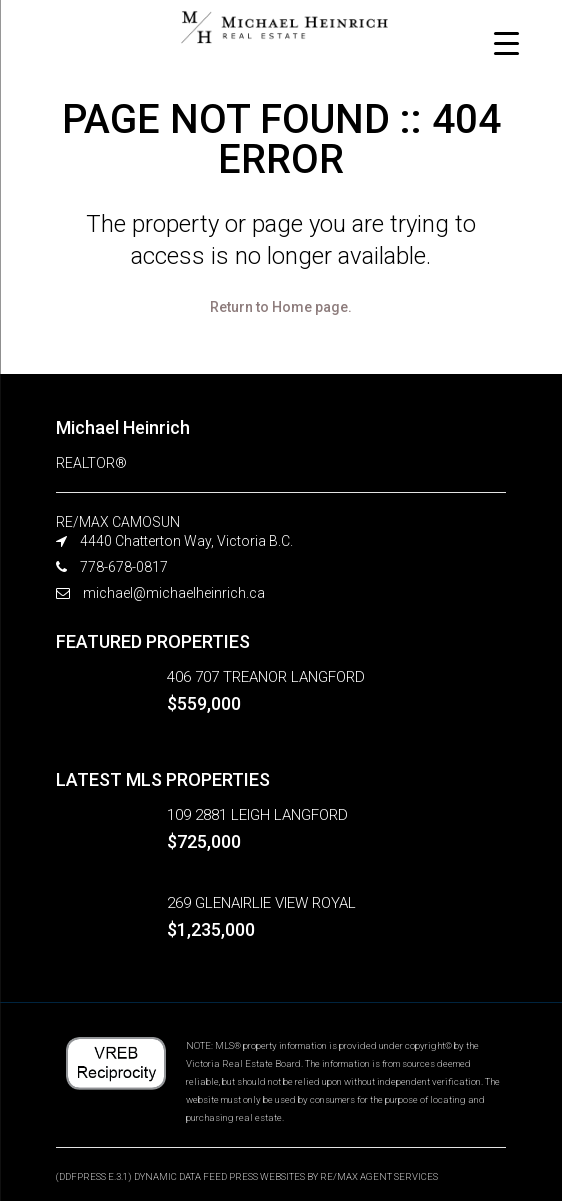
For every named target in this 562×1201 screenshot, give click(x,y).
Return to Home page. (281, 307)
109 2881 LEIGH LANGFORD (257, 815)
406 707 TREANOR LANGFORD (266, 677)
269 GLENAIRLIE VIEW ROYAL (261, 903)
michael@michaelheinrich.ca (174, 593)
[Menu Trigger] (506, 42)
